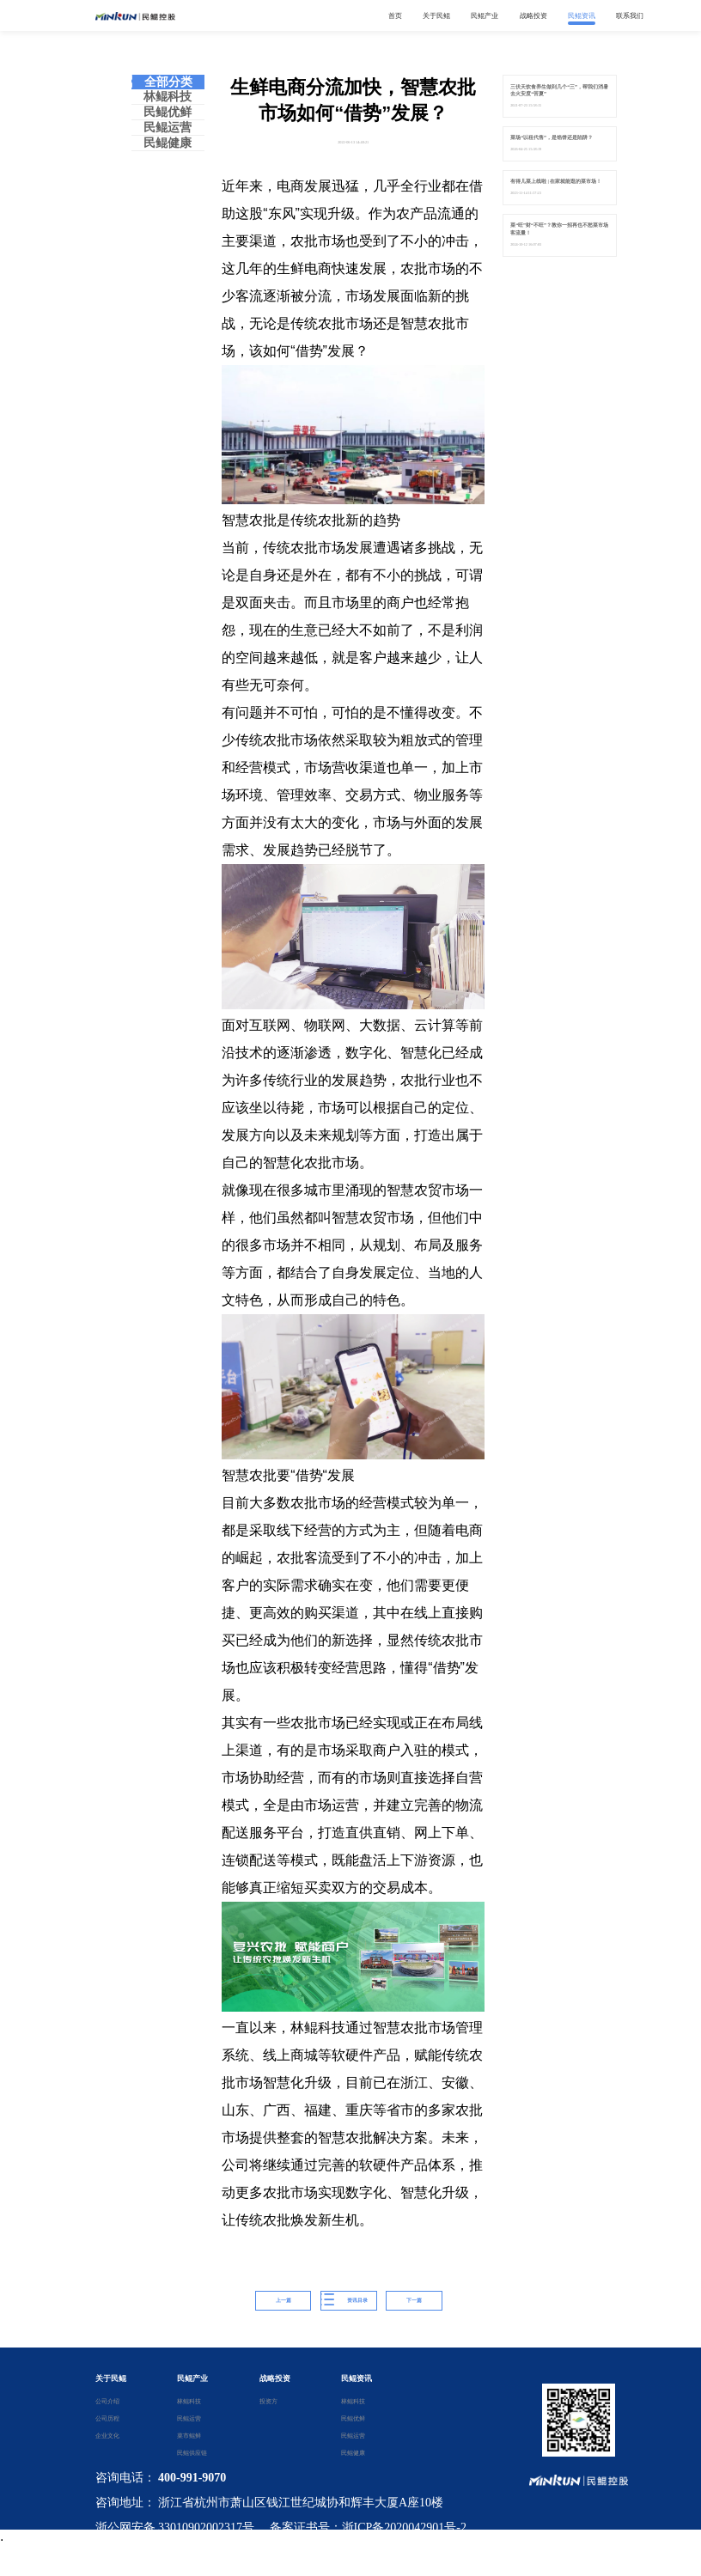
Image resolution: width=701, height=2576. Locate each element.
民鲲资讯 (356, 2378)
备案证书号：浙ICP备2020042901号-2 (368, 2527)
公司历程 (107, 2418)
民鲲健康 (167, 143)
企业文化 (107, 2436)
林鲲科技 (167, 96)
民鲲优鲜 (167, 112)
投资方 (268, 2401)
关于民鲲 (110, 2378)
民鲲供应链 (189, 2453)
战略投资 (274, 2378)
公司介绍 (107, 2401)
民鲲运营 (167, 127)
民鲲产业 (192, 2378)
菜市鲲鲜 (189, 2436)
